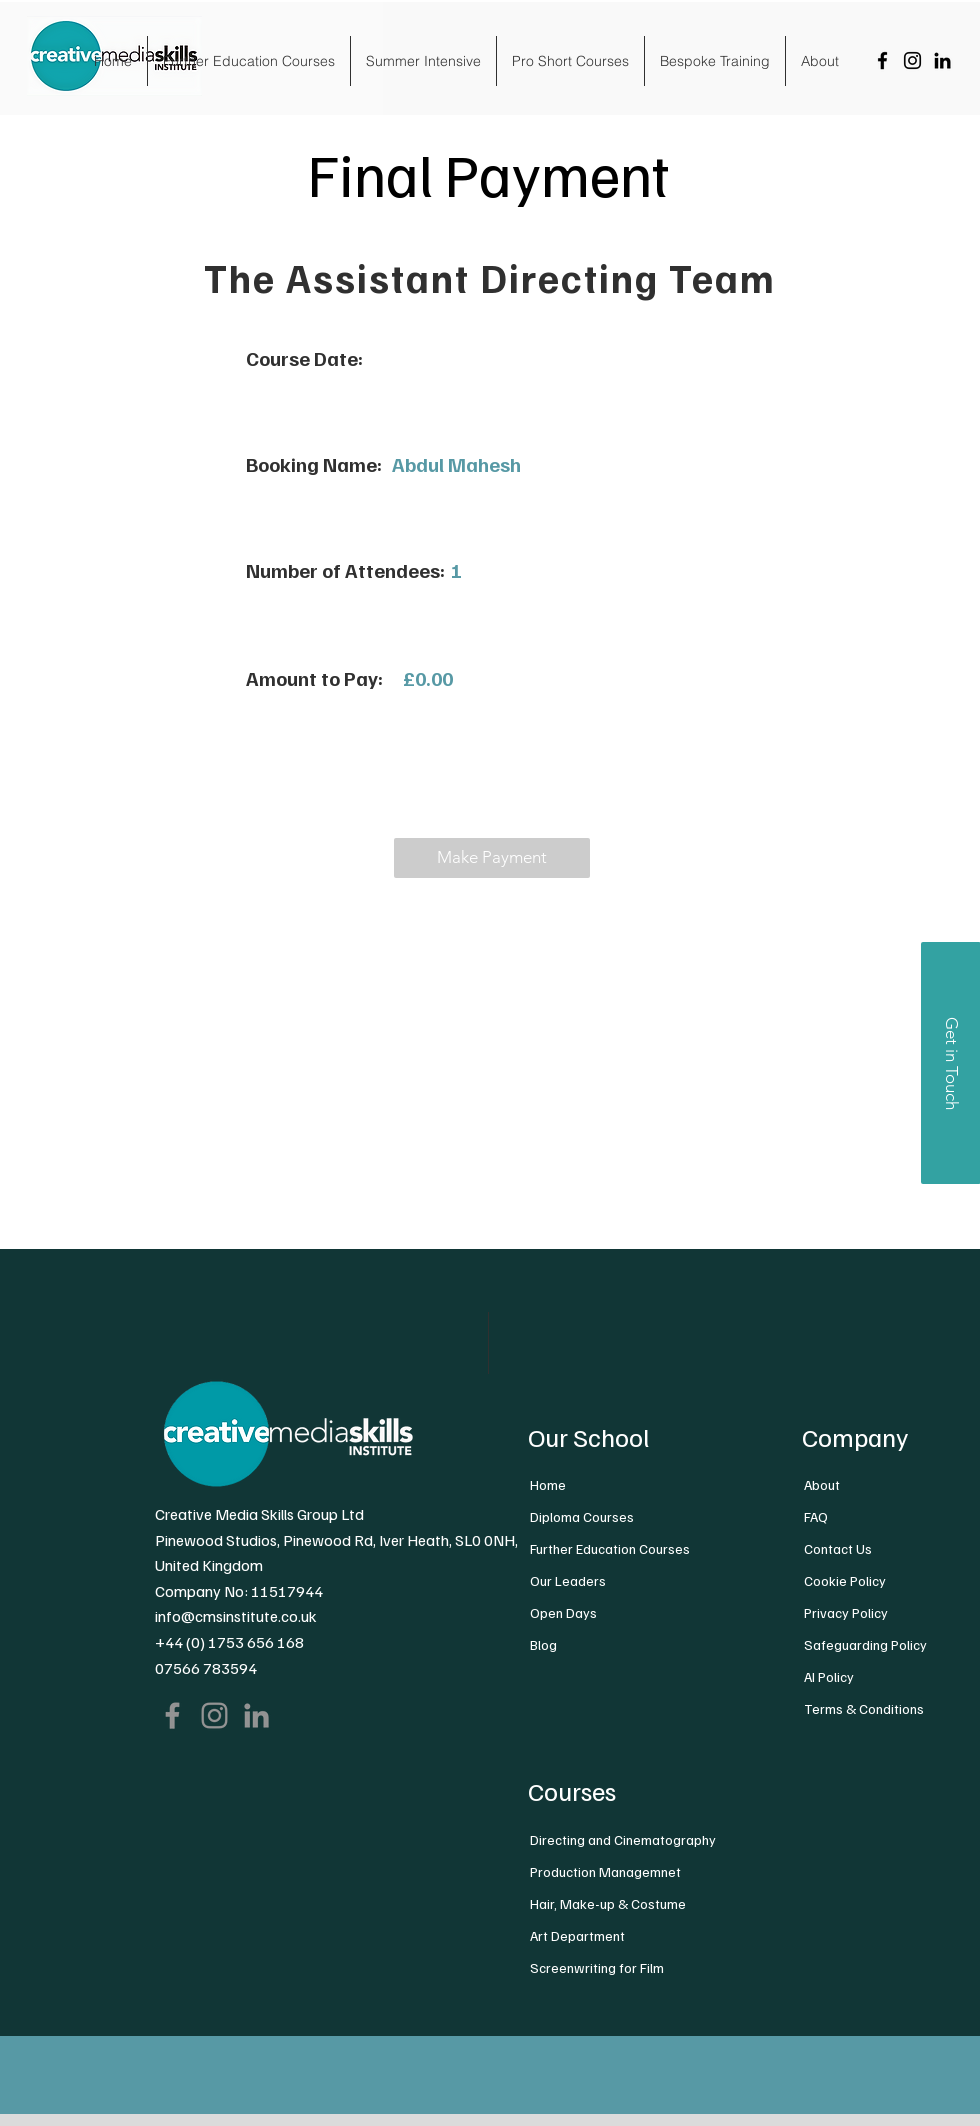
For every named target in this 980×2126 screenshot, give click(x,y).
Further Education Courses (610, 1548)
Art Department (577, 1935)
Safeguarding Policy (865, 1644)
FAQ (816, 1516)
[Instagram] (912, 60)
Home (548, 1484)
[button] (492, 858)
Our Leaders (568, 1580)
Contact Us (838, 1548)
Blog (543, 1644)
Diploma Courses (582, 1516)
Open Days (563, 1612)
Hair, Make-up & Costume (608, 1903)
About (822, 1484)
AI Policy (829, 1676)
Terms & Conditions (864, 1708)
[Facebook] (882, 60)
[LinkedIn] (942, 60)
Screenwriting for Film (597, 1967)
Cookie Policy (845, 1580)
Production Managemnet (605, 1871)
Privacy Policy (846, 1612)
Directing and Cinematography (623, 1839)
